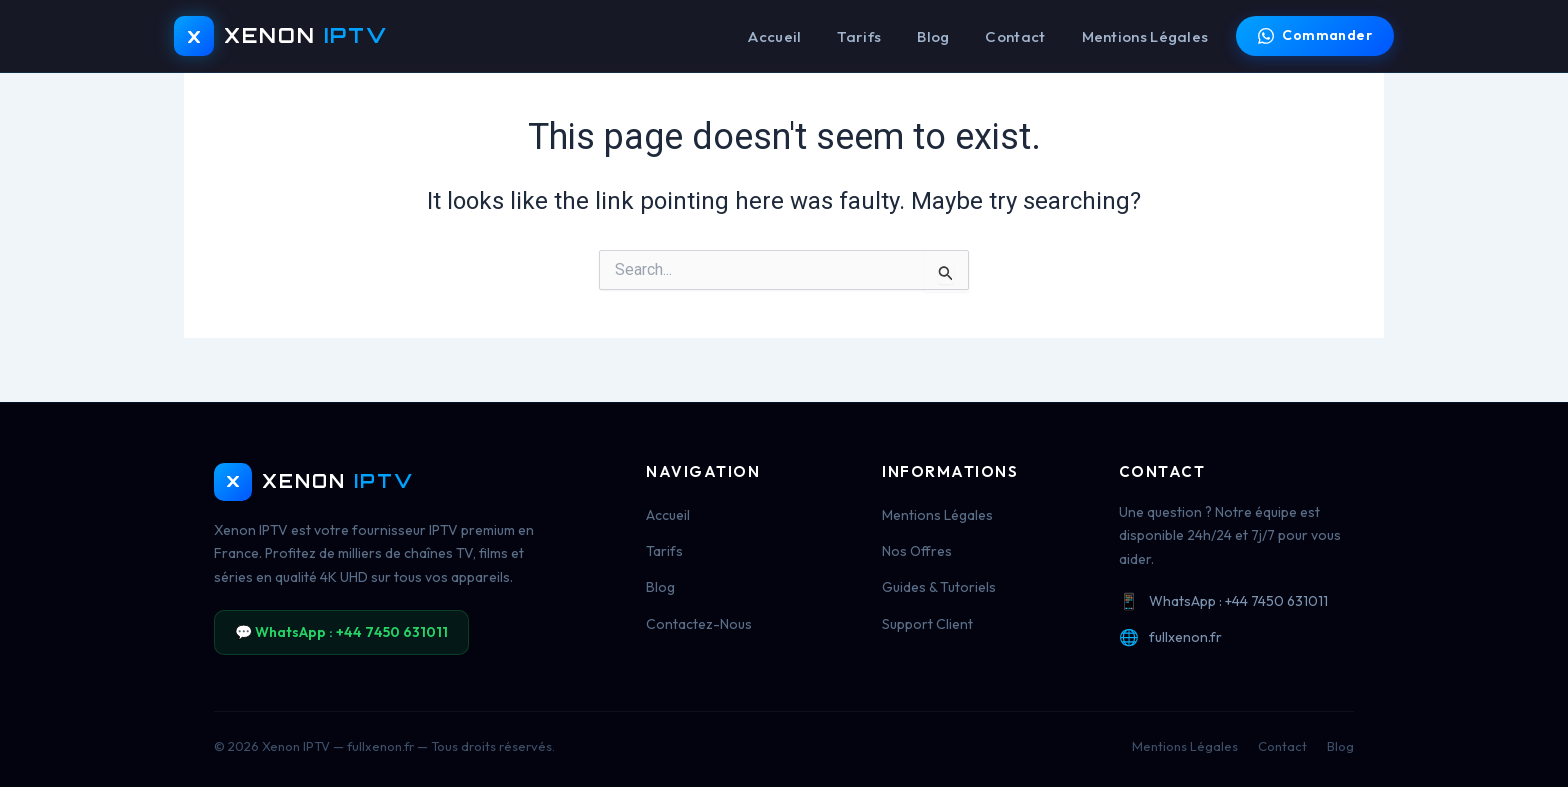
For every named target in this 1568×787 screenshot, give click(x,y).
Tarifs (859, 36)
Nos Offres (917, 551)
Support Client (927, 624)
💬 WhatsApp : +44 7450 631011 (341, 632)
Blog (933, 36)
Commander (1315, 35)
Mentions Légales (1145, 36)
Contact (1015, 36)
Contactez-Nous (699, 624)
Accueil (774, 36)
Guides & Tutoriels (939, 587)
